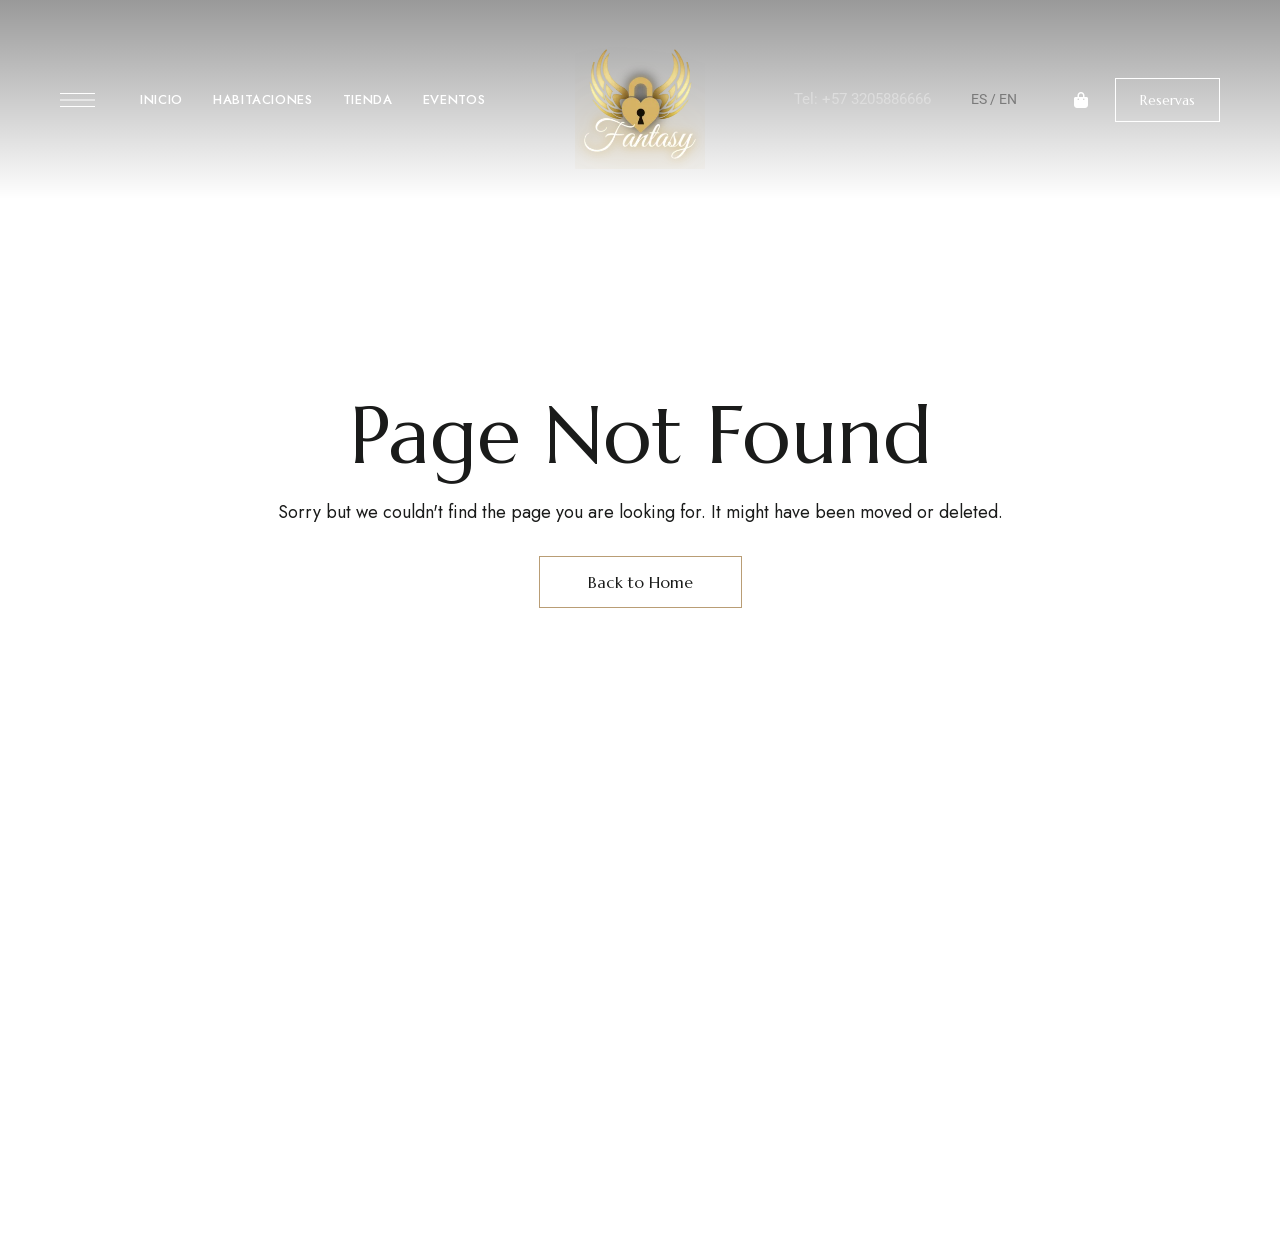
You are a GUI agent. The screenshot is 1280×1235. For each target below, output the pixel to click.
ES (979, 99)
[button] (1167, 100)
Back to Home (640, 582)
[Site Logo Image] (640, 105)
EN (1008, 99)
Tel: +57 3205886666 (862, 99)
